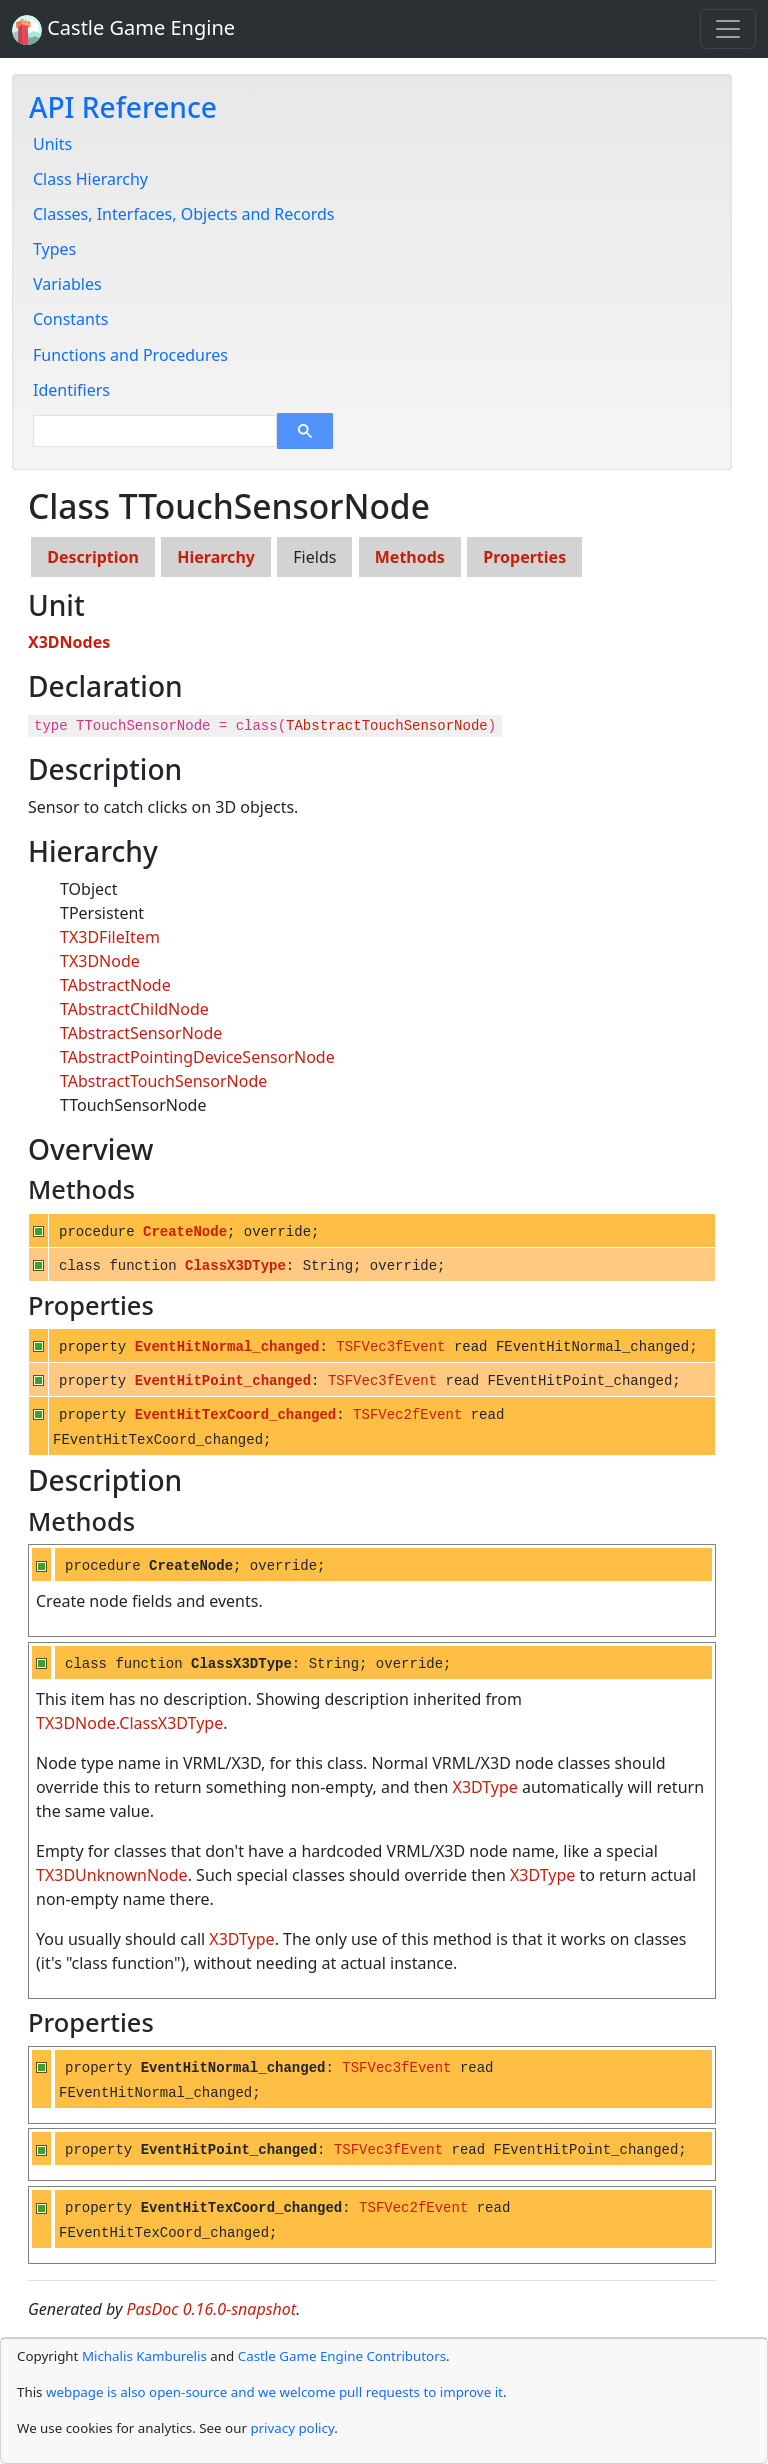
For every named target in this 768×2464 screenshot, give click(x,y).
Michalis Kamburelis (144, 2356)
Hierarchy (216, 557)
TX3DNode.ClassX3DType (129, 1723)
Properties (524, 557)
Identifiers (71, 390)
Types (54, 249)
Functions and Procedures (130, 355)
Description (93, 557)
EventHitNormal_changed (227, 1347)
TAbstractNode (115, 985)
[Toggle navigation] (728, 29)
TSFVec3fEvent (390, 1347)
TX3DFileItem (110, 937)
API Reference (123, 107)
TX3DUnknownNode (112, 1875)
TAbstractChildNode (134, 1009)
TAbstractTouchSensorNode (387, 726)
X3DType (485, 1787)
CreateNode (185, 1232)
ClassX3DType (235, 1266)
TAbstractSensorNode (141, 1033)
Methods (410, 557)
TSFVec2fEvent (407, 1415)
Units (52, 144)
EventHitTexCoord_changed (236, 1415)
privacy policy (292, 2428)
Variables (67, 284)
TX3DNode (100, 961)
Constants (70, 319)
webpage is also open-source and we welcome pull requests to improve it (274, 2392)
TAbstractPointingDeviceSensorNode (197, 1057)
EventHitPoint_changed (223, 1381)
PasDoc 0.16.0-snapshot (212, 2309)
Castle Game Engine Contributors (342, 2356)
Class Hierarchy (90, 179)
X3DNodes (69, 642)
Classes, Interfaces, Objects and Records (183, 214)
